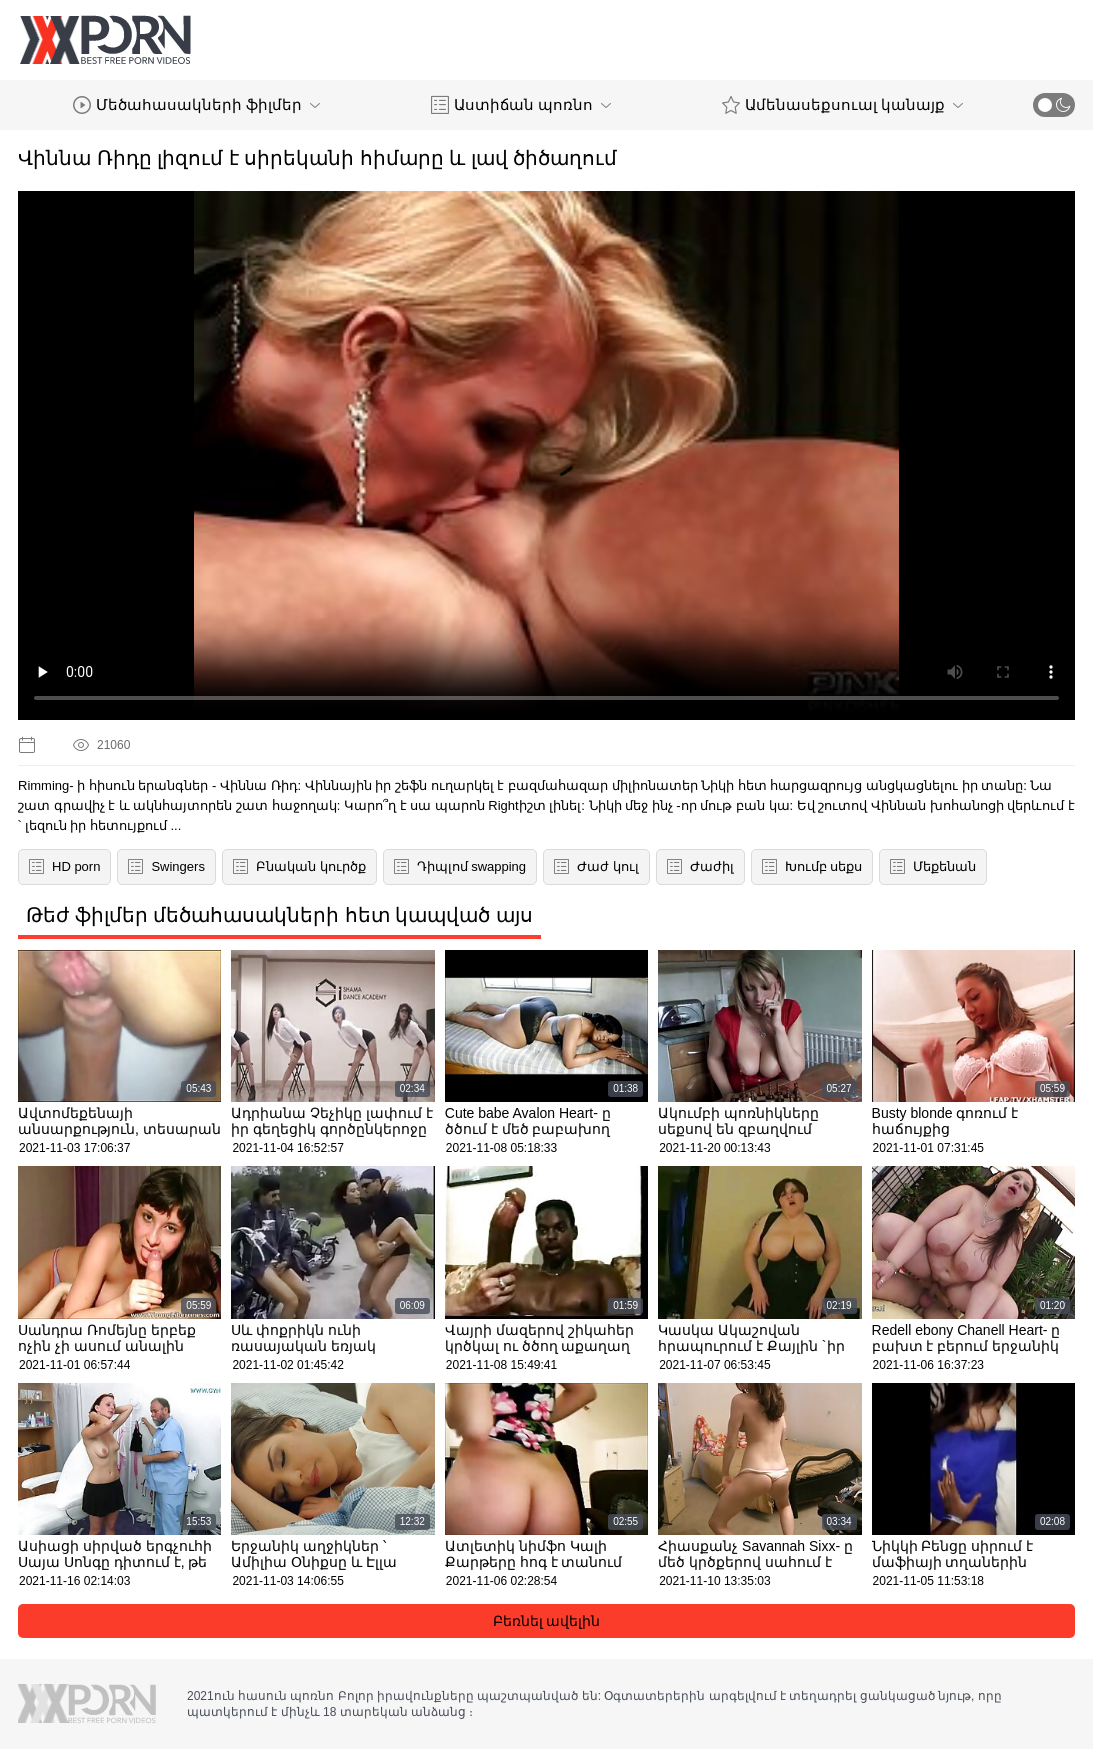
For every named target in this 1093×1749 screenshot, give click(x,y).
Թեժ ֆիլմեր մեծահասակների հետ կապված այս (279, 915)
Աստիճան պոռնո (521, 105)
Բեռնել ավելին (547, 1621)
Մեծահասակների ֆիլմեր (196, 105)
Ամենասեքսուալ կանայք (842, 105)
